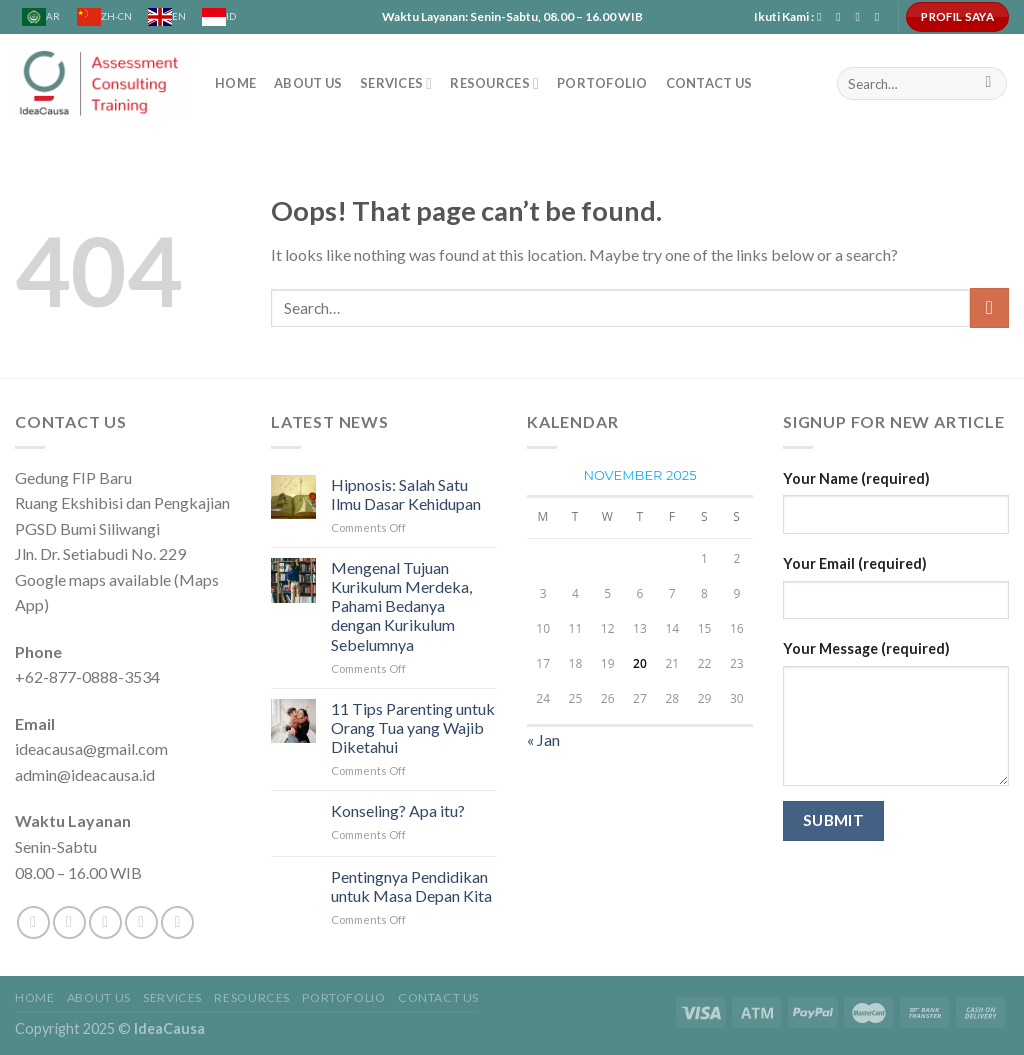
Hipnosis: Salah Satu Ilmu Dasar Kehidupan (406, 494)
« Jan (543, 739)
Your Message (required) (866, 648)
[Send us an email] (861, 17)
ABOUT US (308, 83)
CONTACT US (709, 83)
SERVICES (396, 83)
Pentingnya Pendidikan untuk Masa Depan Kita (411, 886)
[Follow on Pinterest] (177, 922)
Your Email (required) (855, 563)
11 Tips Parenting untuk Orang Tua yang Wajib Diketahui (413, 727)
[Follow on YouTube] (881, 17)
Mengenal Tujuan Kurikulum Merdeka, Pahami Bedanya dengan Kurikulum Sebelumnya (401, 606)
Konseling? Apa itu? (398, 810)
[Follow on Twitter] (105, 922)
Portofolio (602, 83)
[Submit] (988, 84)
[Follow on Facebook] (823, 17)
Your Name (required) (856, 478)
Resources (494, 83)
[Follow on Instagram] (842, 17)
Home (235, 83)
